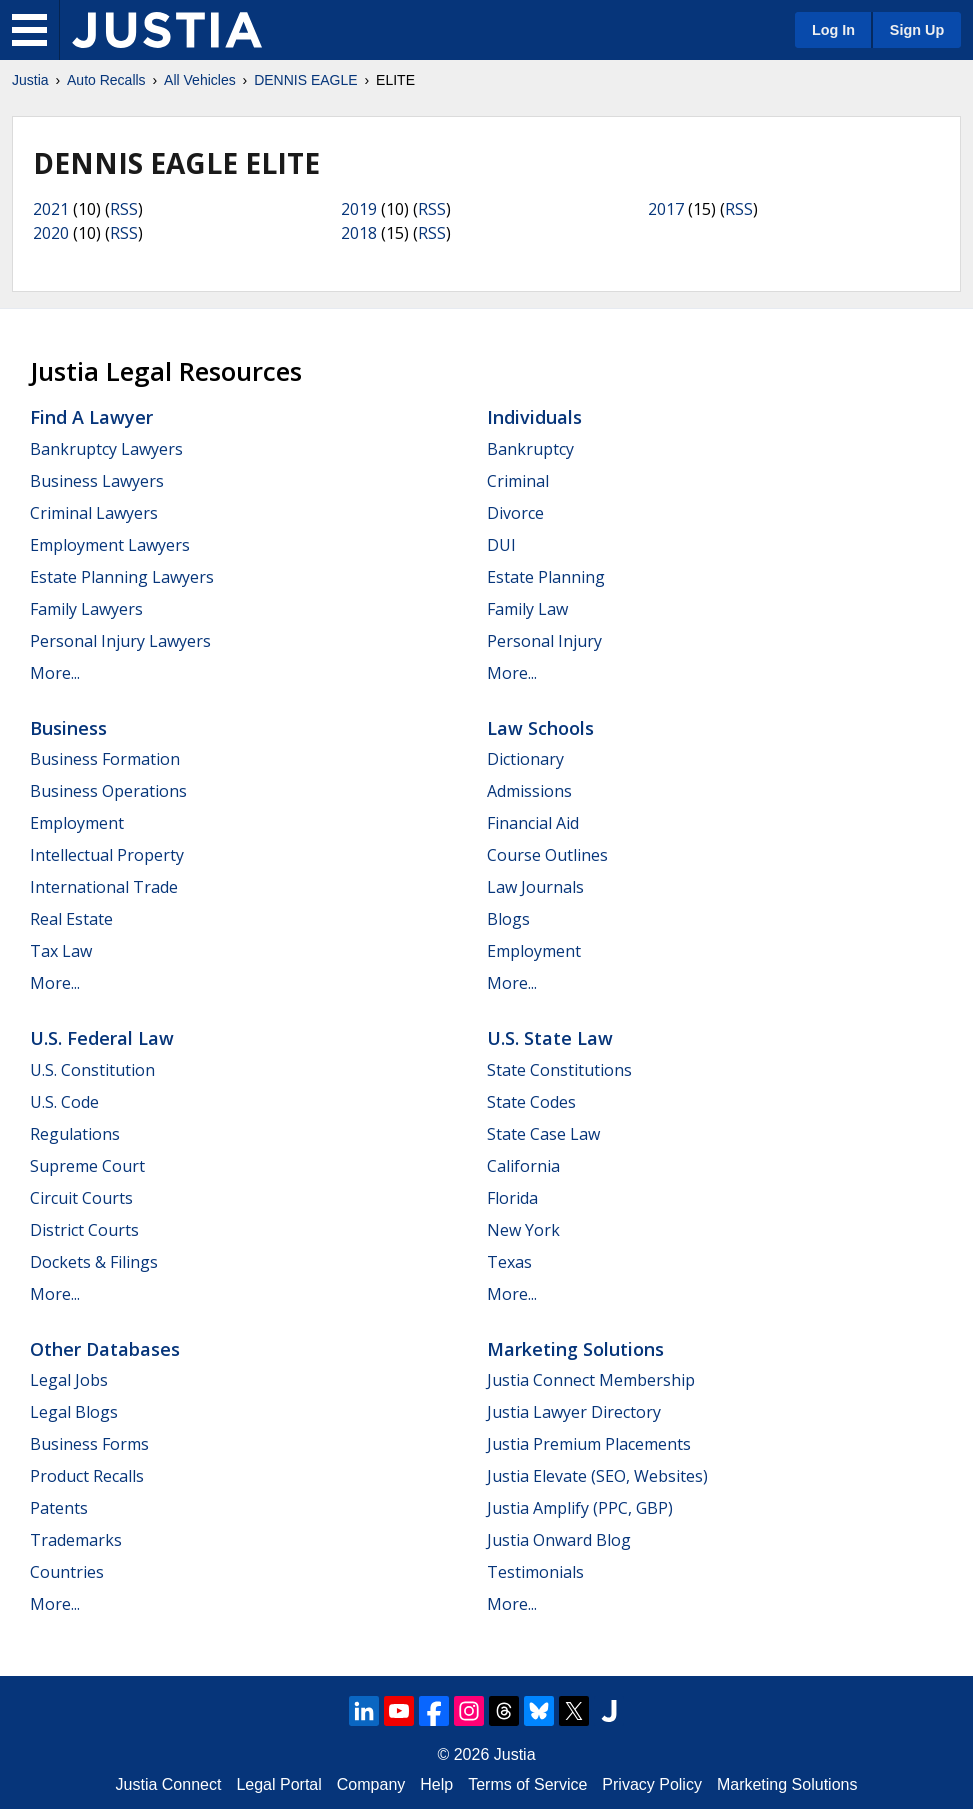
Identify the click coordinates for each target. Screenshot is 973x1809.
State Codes (531, 1102)
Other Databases (105, 1349)
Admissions (529, 791)
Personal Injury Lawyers (120, 641)
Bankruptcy (530, 449)
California (523, 1166)
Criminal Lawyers (94, 513)
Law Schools (540, 728)
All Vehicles (200, 80)
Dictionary (525, 759)
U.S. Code (64, 1102)
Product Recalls (87, 1476)
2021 (51, 209)
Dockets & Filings (94, 1262)
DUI (501, 545)
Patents (59, 1508)
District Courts (84, 1230)
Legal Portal (278, 1784)
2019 (359, 209)
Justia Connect (169, 1784)
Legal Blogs (74, 1412)
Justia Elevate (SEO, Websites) (597, 1476)
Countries (67, 1572)
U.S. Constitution (92, 1070)
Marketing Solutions (575, 1349)
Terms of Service (527, 1784)
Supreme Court (87, 1166)
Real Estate (71, 919)
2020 (51, 233)
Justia (30, 80)
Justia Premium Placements (589, 1444)
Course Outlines (547, 855)
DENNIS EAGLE (305, 80)
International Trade (104, 887)
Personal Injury (544, 641)
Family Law (527, 609)
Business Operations (108, 791)
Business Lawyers (97, 481)
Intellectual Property (107, 855)
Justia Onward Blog (559, 1540)
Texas (509, 1262)
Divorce (515, 513)
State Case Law (543, 1134)
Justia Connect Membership (591, 1380)
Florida (512, 1198)
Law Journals (535, 887)
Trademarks (76, 1540)
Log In (833, 30)
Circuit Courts (81, 1198)
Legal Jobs (69, 1380)
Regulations (75, 1134)
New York (523, 1230)
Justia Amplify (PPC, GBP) (580, 1508)
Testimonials (535, 1572)
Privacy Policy (652, 1784)
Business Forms (89, 1444)
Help (436, 1784)
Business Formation (105, 759)
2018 (359, 233)
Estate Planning (546, 577)
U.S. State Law (550, 1038)
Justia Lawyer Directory (574, 1412)
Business (68, 728)
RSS (124, 209)
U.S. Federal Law (102, 1038)
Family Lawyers (86, 609)
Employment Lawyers (110, 545)
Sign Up (917, 30)
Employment (77, 823)
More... (55, 673)
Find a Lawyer (91, 417)
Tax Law (61, 951)
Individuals (534, 417)
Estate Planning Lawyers (122, 577)
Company (371, 1784)
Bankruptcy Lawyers (106, 449)
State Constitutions (559, 1070)
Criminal (518, 481)
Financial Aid (533, 823)
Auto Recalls (106, 80)
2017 (666, 209)
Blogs (508, 919)
